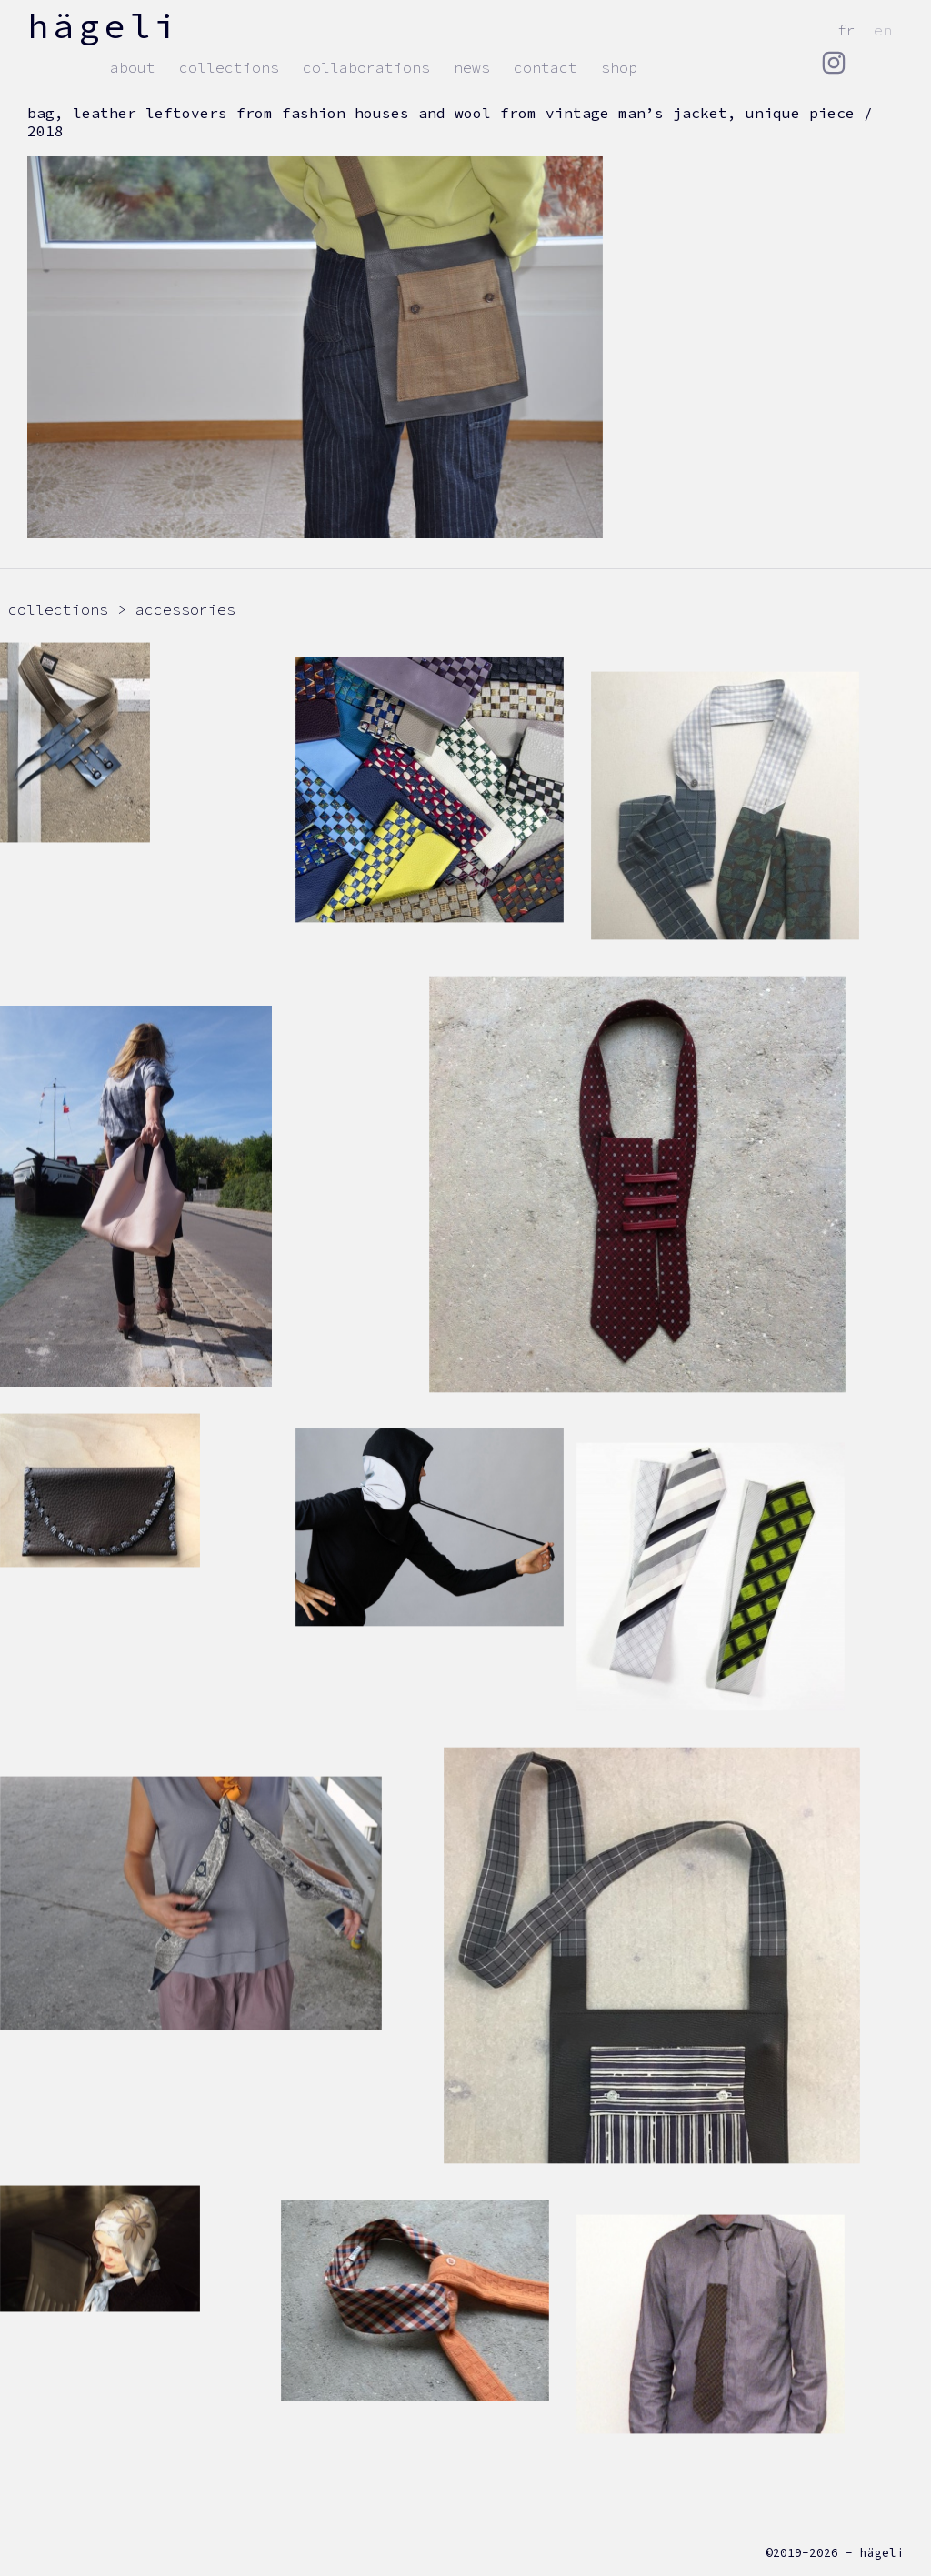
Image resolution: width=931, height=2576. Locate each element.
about (132, 67)
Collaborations (366, 67)
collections (229, 67)
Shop (619, 67)
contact (545, 67)
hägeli (103, 25)
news (472, 67)
